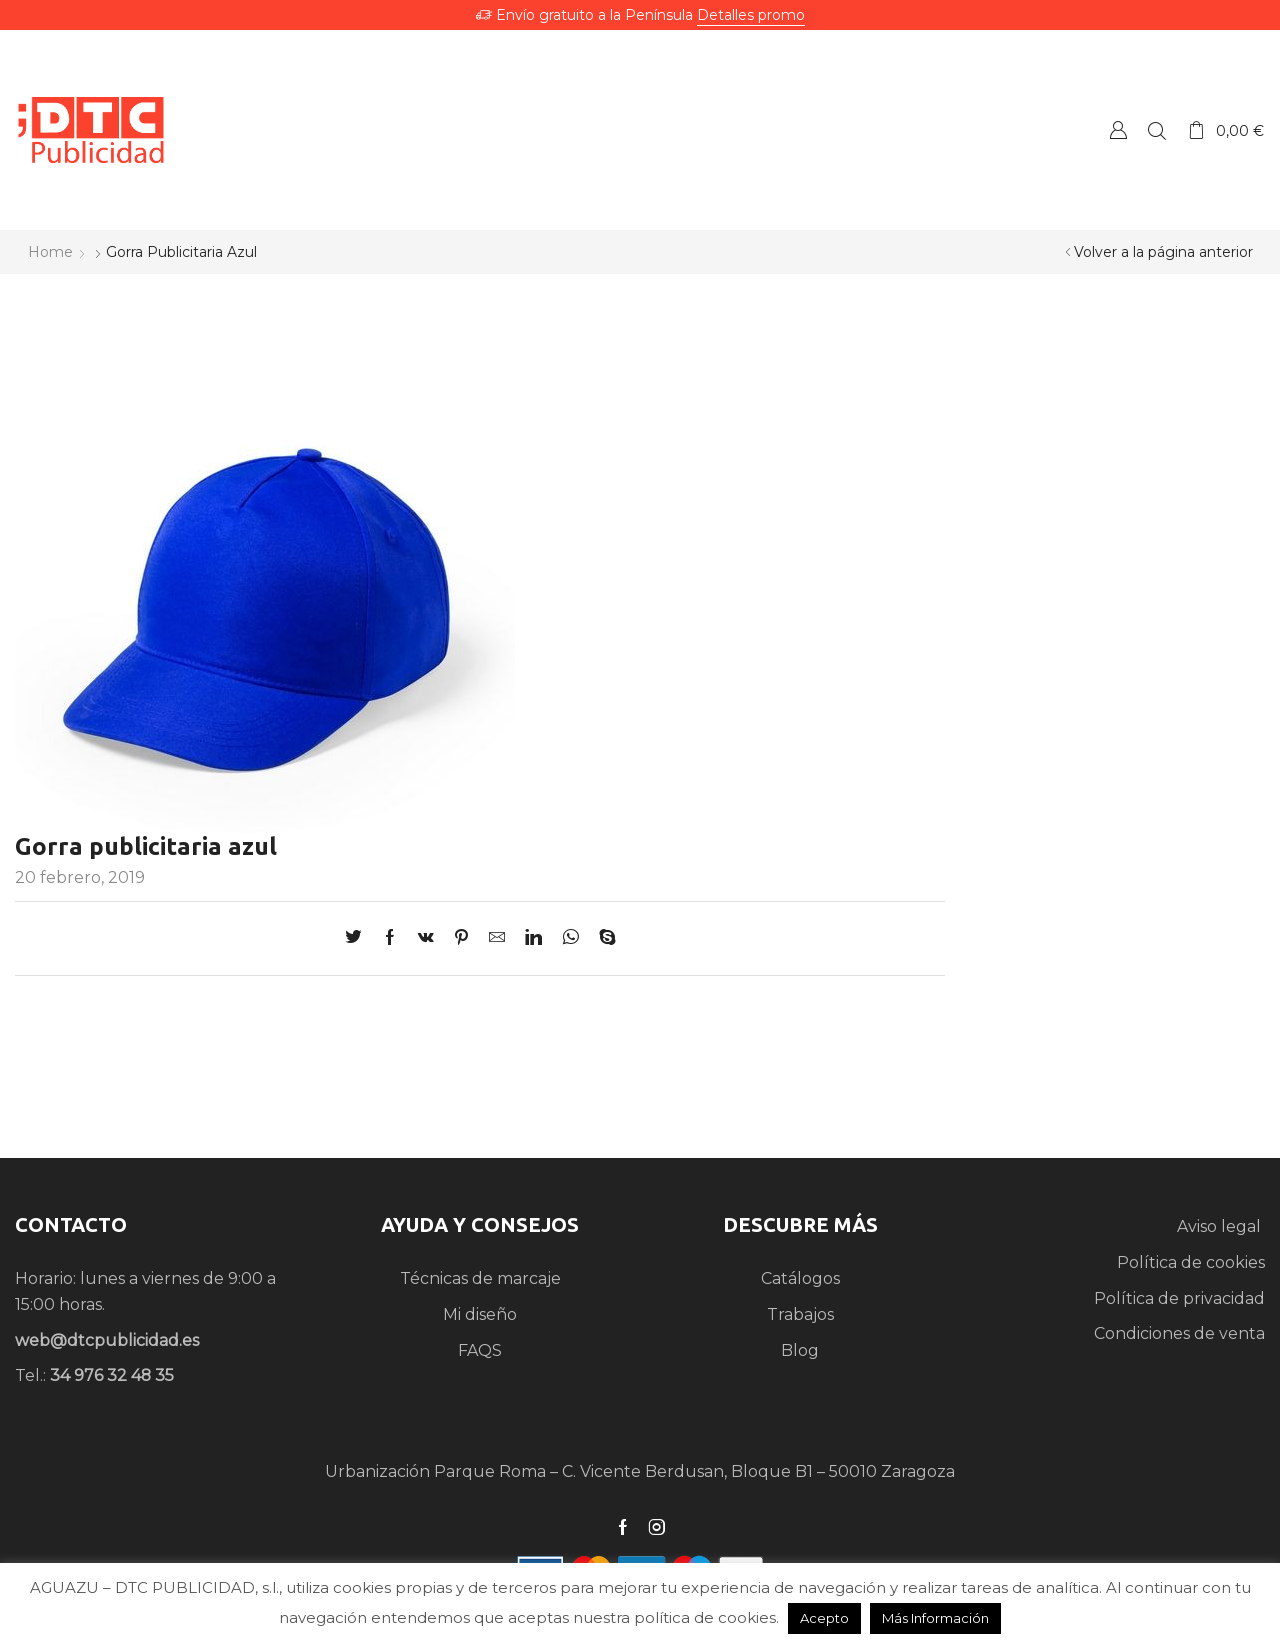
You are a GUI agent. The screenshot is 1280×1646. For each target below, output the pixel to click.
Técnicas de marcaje (480, 1278)
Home (50, 252)
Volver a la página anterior (1163, 252)
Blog (800, 1350)
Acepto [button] (824, 1618)
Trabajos (800, 1314)
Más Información (935, 1618)
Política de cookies (1191, 1262)
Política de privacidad (1179, 1298)
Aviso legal (1221, 1226)
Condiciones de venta (1179, 1333)
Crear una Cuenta (1118, 129)
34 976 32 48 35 (112, 1375)
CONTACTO (71, 1224)
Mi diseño (480, 1314)
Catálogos (800, 1278)
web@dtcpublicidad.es (107, 1340)
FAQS (480, 1350)
